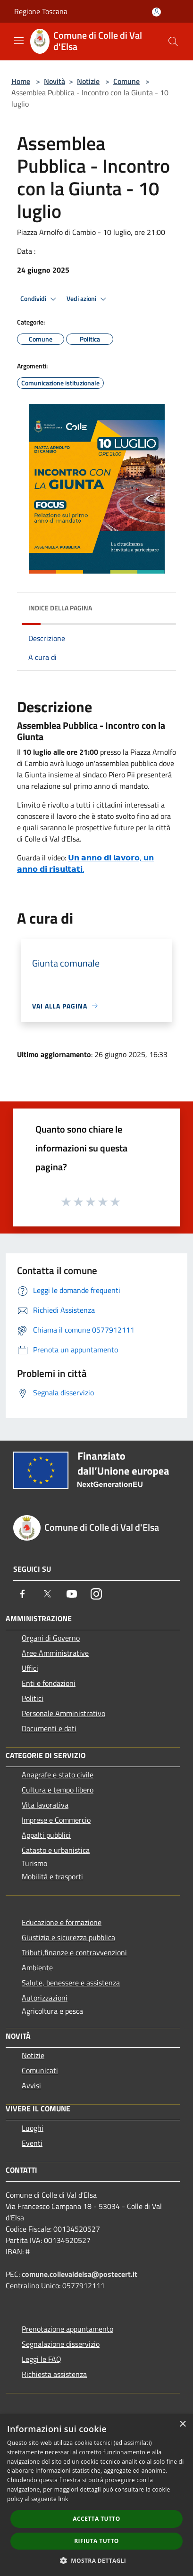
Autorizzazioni (44, 1997)
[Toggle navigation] (19, 40)
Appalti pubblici (46, 1835)
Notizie (88, 81)
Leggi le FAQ (41, 2359)
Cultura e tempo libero (57, 1789)
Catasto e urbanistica (56, 1850)
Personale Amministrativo (63, 1713)
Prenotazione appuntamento (67, 2328)
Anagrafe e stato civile (57, 1774)
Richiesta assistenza (54, 2374)
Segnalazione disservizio (61, 2344)
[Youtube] (71, 1593)
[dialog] (96, 2495)
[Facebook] (22, 1593)
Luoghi (32, 2128)
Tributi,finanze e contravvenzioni (74, 1952)
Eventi (32, 2143)
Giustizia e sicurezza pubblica (68, 1937)
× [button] (182, 2424)
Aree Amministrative (55, 1653)
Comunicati (40, 2070)
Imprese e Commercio (56, 1820)
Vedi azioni (88, 299)
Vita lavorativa (45, 1804)
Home (20, 81)
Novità (54, 81)
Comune (126, 81)
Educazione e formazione (61, 1922)
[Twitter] (47, 1593)
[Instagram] (96, 1593)
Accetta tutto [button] (96, 2519)
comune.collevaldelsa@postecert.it (79, 2274)
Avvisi (31, 2085)
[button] (96, 2560)
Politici (32, 1698)
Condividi (39, 299)
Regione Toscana (40, 11)
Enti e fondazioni (49, 1683)
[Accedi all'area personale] (156, 12)
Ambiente (37, 1967)
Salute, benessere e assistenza (71, 1982)
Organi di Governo (51, 1637)
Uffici (30, 1668)
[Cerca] (173, 41)
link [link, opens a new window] (63, 2499)
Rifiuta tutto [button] (96, 2541)
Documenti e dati (49, 1728)
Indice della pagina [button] (60, 608)
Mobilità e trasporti (52, 1876)
